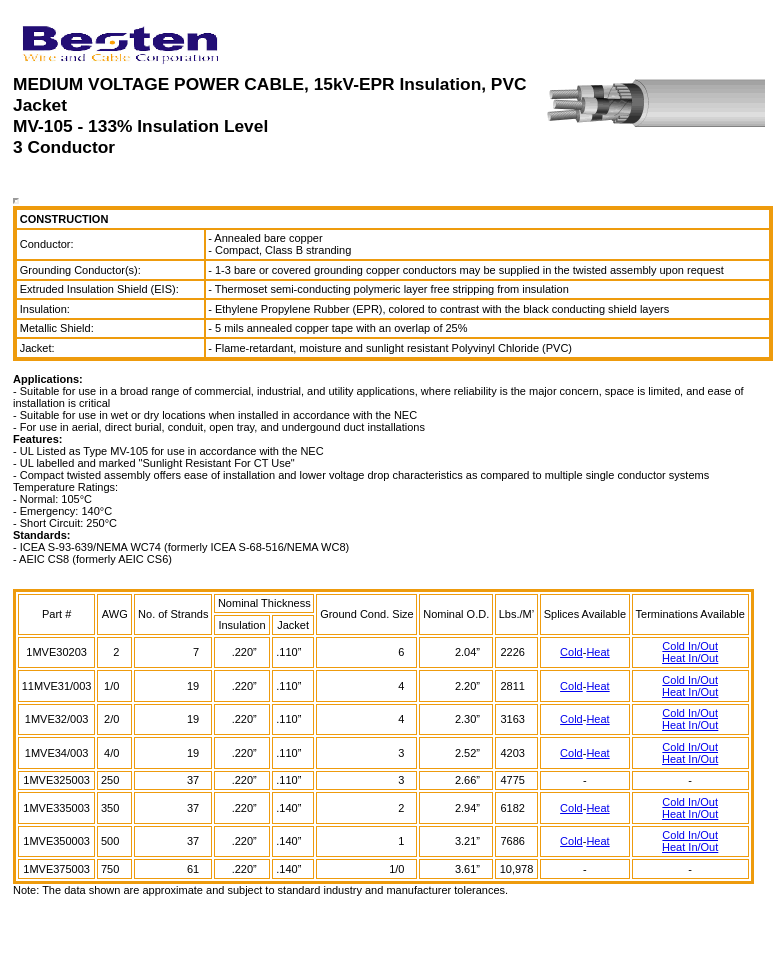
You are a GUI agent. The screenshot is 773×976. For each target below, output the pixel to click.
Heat (597, 652)
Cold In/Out (690, 646)
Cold (571, 652)
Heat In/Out (690, 658)
